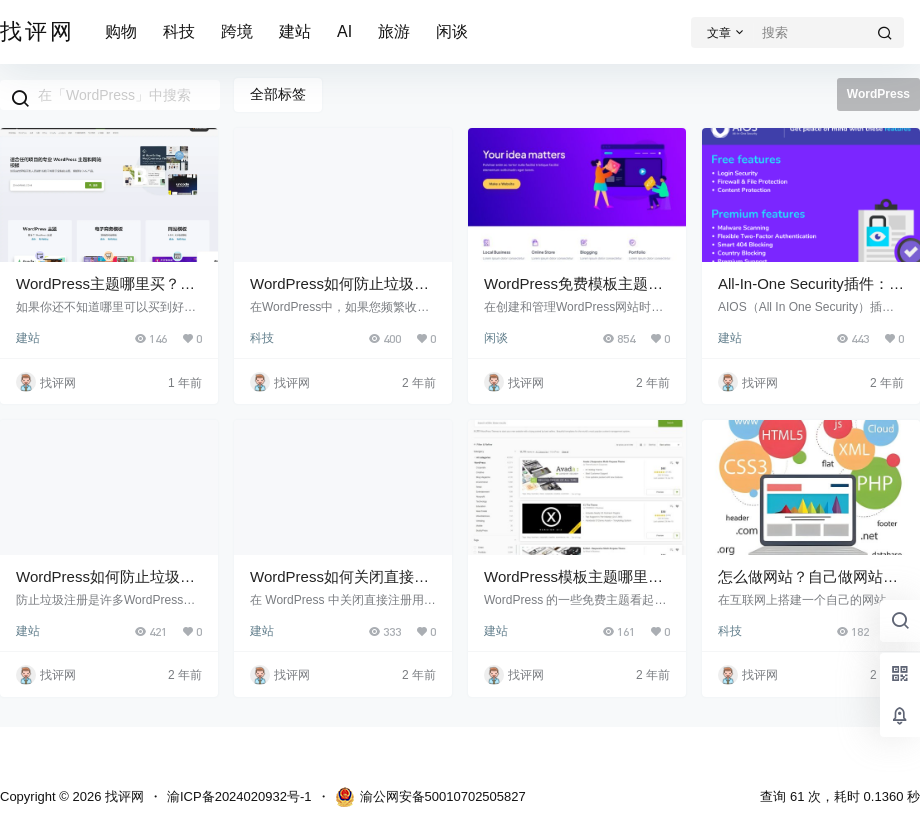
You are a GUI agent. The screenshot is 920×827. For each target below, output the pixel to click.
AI (344, 31)
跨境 (237, 31)
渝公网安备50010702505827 (430, 797)
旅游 (394, 31)
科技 (179, 31)
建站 (295, 31)
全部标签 (278, 94)
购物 (121, 31)
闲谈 (452, 31)
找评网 (122, 796)
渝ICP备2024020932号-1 (239, 796)
